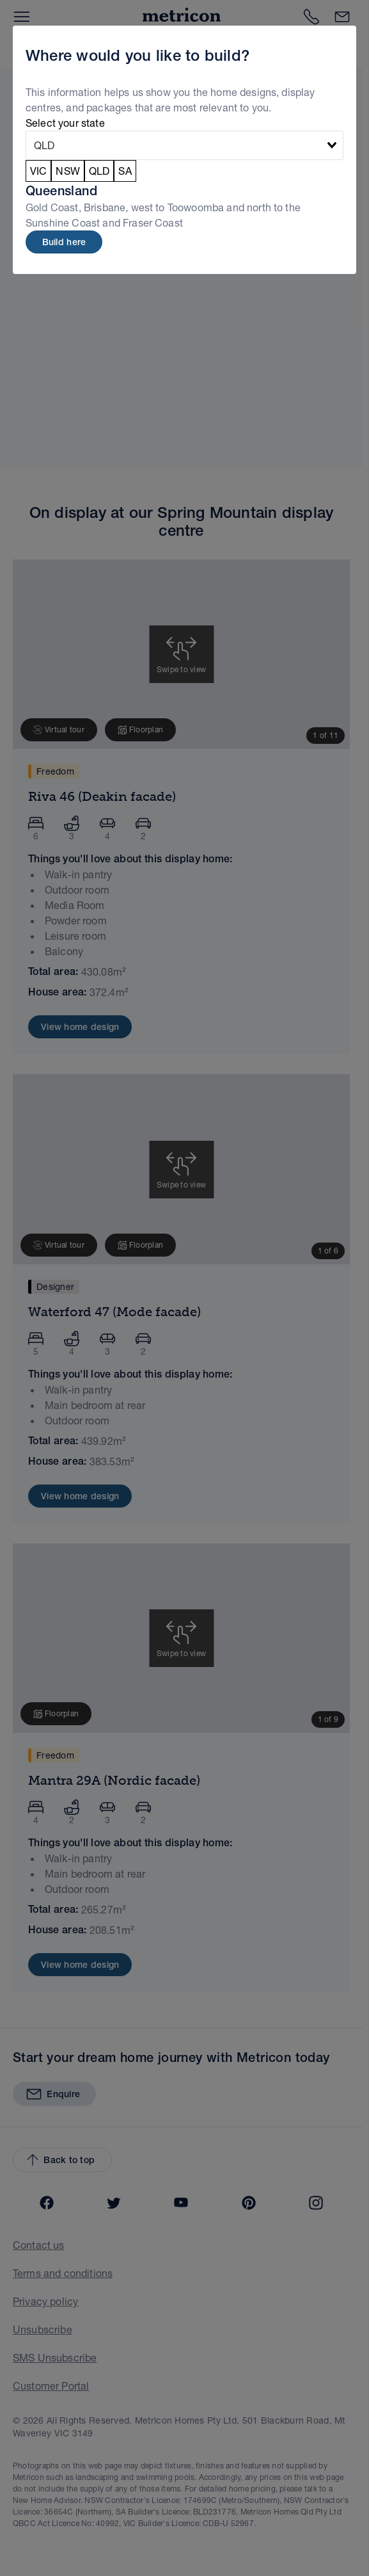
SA (124, 171)
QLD (99, 171)
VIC (38, 171)
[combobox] (184, 145)
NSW (67, 171)
